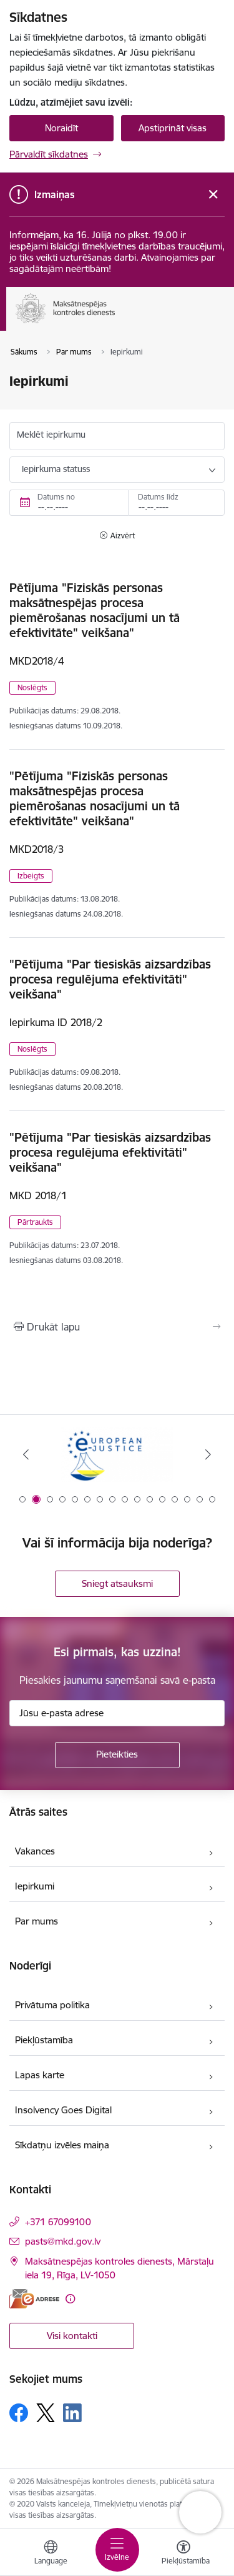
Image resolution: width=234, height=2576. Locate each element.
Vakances (35, 1851)
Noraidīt (61, 128)
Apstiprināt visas (173, 128)
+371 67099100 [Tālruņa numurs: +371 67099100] (58, 2222)
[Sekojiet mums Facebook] (18, 2412)
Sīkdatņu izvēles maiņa (62, 2145)
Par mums (36, 1921)
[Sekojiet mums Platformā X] (45, 2412)
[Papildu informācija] (70, 2298)
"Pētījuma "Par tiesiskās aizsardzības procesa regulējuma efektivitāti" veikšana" (110, 979)
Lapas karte (39, 2075)
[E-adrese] (34, 2298)
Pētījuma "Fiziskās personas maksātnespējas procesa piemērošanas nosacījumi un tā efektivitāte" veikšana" (94, 610)
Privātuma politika (52, 2005)
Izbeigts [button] (30, 875)
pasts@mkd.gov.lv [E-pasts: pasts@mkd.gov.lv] (62, 2241)
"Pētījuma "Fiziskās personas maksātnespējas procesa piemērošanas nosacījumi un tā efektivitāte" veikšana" (94, 798)
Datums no (56, 496)
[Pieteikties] (117, 1755)
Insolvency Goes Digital (63, 2110)
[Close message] (213, 195)
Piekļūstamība (44, 2040)
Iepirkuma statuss (56, 469)
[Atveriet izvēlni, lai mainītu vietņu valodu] (50, 2554)
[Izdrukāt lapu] (117, 1327)
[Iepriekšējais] (26, 1454)
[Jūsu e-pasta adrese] (117, 1713)
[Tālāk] (208, 1454)
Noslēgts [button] (32, 687)
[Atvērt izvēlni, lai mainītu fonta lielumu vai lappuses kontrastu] (183, 2554)
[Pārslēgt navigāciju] (117, 2550)
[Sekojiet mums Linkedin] (72, 2412)
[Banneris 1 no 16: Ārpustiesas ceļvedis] (117, 1455)
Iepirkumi (34, 1886)
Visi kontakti (72, 2336)
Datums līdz (158, 496)
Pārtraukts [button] (35, 1222)
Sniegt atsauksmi (117, 1583)
